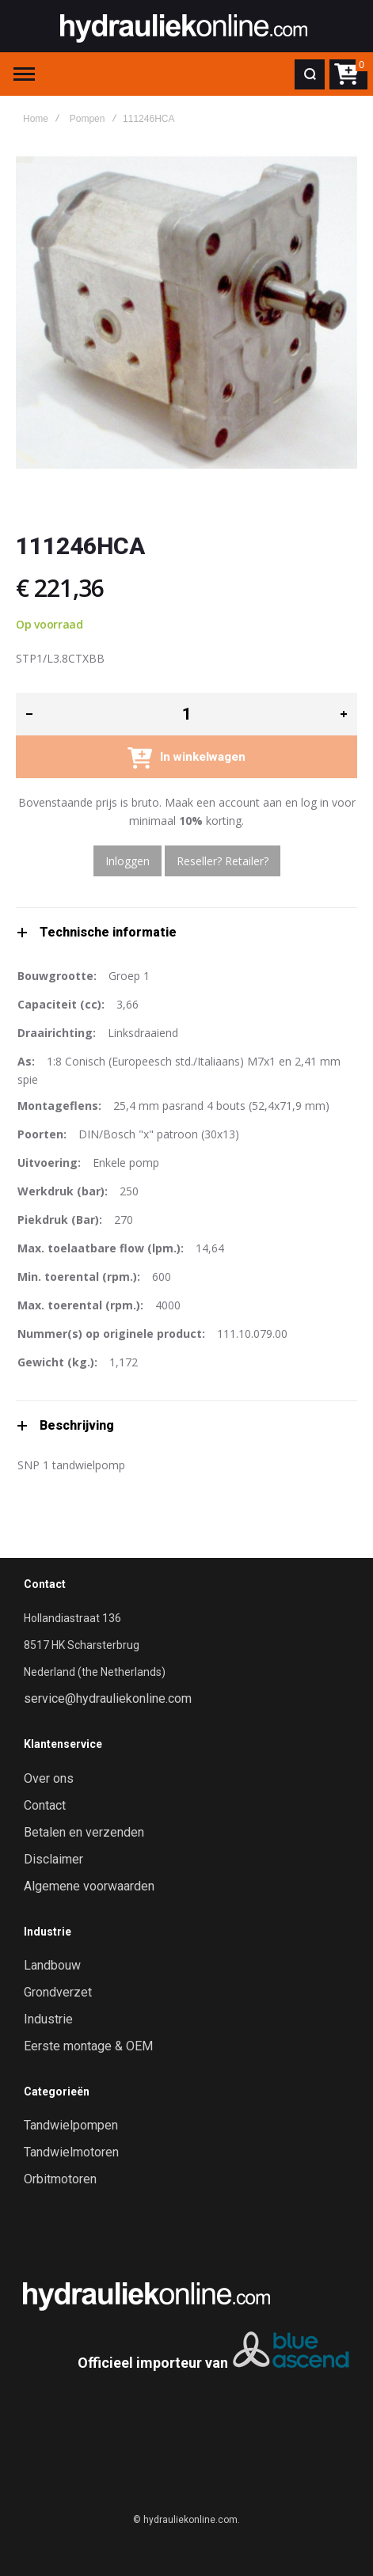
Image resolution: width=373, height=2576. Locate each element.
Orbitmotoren (60, 2179)
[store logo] (184, 26)
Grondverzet (58, 1992)
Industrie (48, 2019)
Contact (45, 1806)
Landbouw (52, 1966)
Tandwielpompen (71, 2125)
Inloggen (127, 860)
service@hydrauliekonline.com (108, 1699)
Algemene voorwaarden (89, 1886)
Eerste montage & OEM (88, 2046)
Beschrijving (77, 1425)
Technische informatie (108, 932)
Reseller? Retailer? (222, 860)
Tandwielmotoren (71, 2152)
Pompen (87, 118)
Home (35, 118)
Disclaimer (53, 1859)
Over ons (49, 1779)
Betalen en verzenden (84, 1833)
